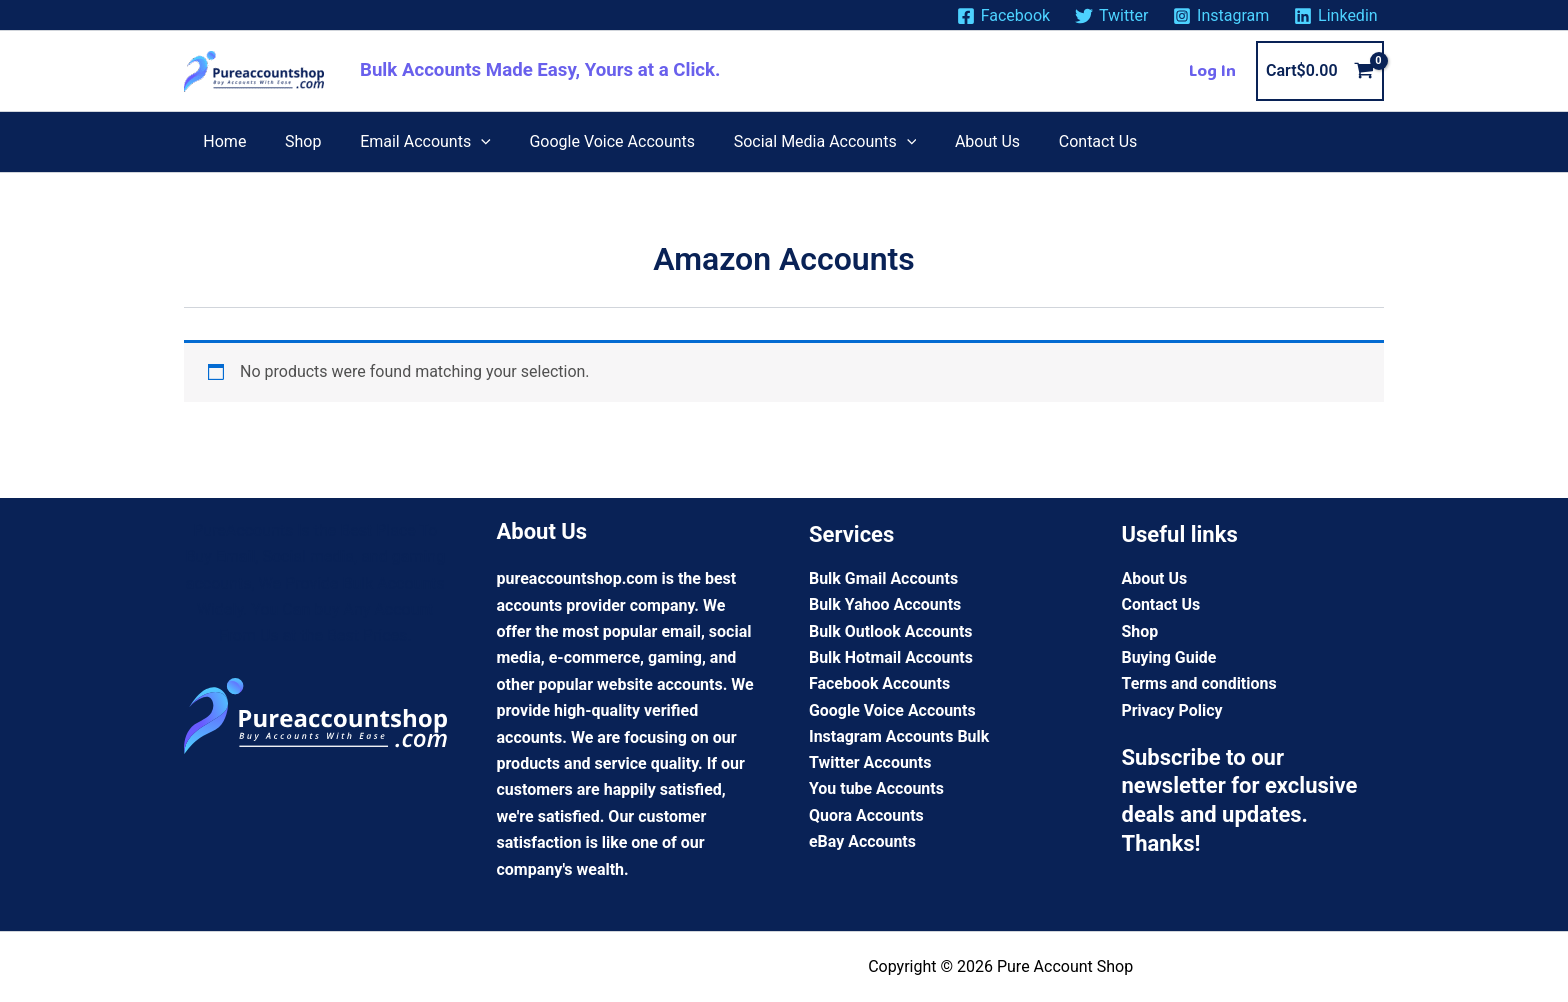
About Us (1155, 578)
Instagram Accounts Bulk (899, 736)
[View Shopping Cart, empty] (1320, 71)
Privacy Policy (1172, 710)
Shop (1140, 631)
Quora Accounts (866, 816)
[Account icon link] (1212, 70)
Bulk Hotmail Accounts (891, 657)
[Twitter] (1112, 16)
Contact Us (1161, 605)
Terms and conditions (1200, 684)
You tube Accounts (876, 789)
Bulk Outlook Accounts (891, 631)
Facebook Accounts (880, 684)
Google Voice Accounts (892, 710)
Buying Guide (1169, 657)
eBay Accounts (862, 842)
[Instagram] (1221, 16)
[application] (465, 142)
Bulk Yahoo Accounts (885, 605)
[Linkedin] (1336, 16)
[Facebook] (1003, 16)
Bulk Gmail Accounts (884, 578)
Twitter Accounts (870, 763)
